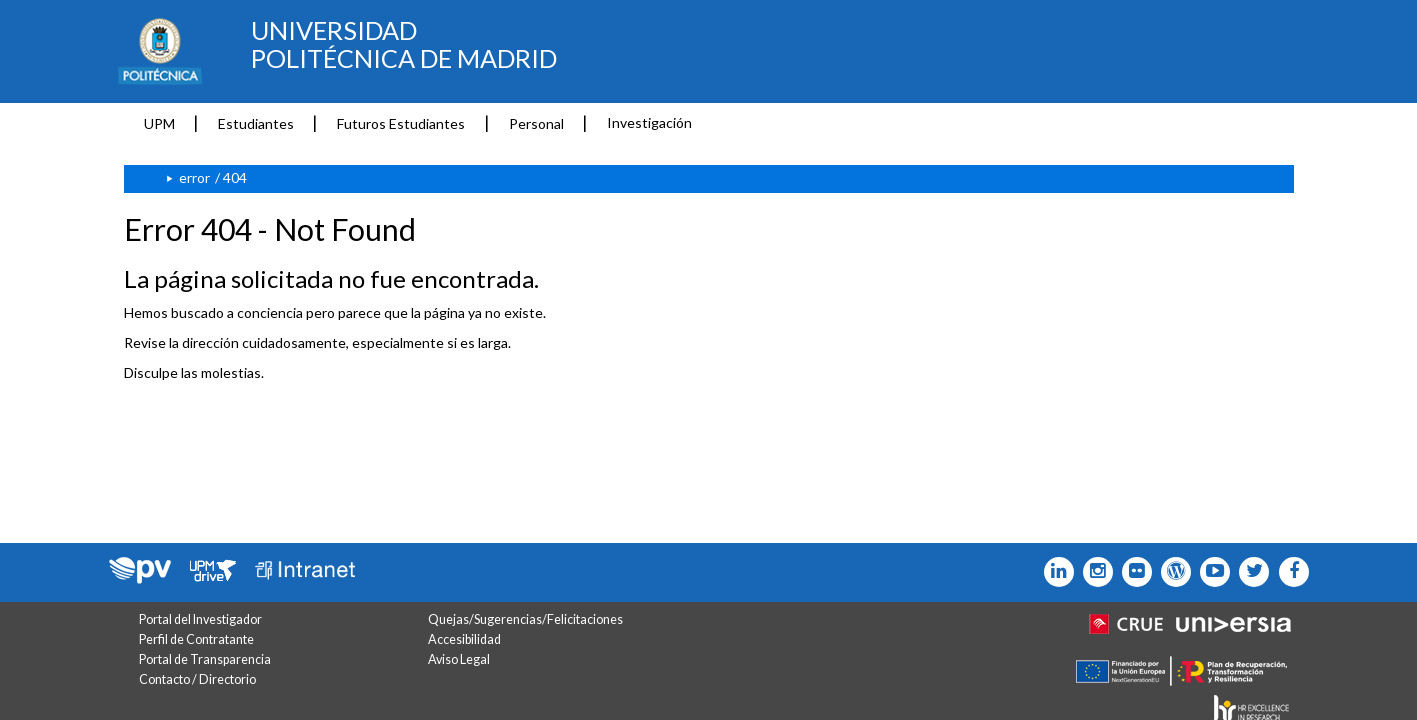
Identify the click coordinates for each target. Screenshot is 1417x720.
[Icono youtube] (1210, 572)
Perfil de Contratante (196, 639)
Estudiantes (256, 123)
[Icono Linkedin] (1054, 572)
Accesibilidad (464, 639)
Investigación (649, 122)
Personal (536, 123)
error (194, 177)
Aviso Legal (459, 659)
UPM (159, 123)
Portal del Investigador (200, 619)
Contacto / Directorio (197, 679)
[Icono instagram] (1093, 572)
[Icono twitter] (1132, 572)
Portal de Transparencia (205, 659)
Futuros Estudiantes (401, 123)
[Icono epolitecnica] (1171, 572)
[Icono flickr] (1249, 572)
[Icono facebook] (1288, 572)
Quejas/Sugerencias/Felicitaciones (525, 619)
